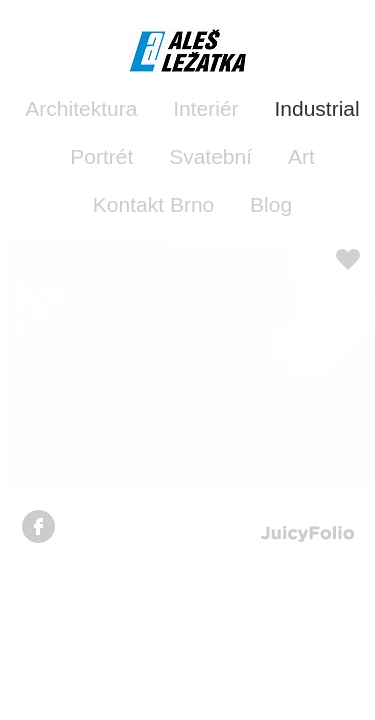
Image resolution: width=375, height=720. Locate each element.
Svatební (210, 156)
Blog (271, 204)
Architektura (81, 108)
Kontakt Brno (153, 204)
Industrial (316, 108)
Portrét (101, 156)
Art (301, 156)
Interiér (205, 108)
